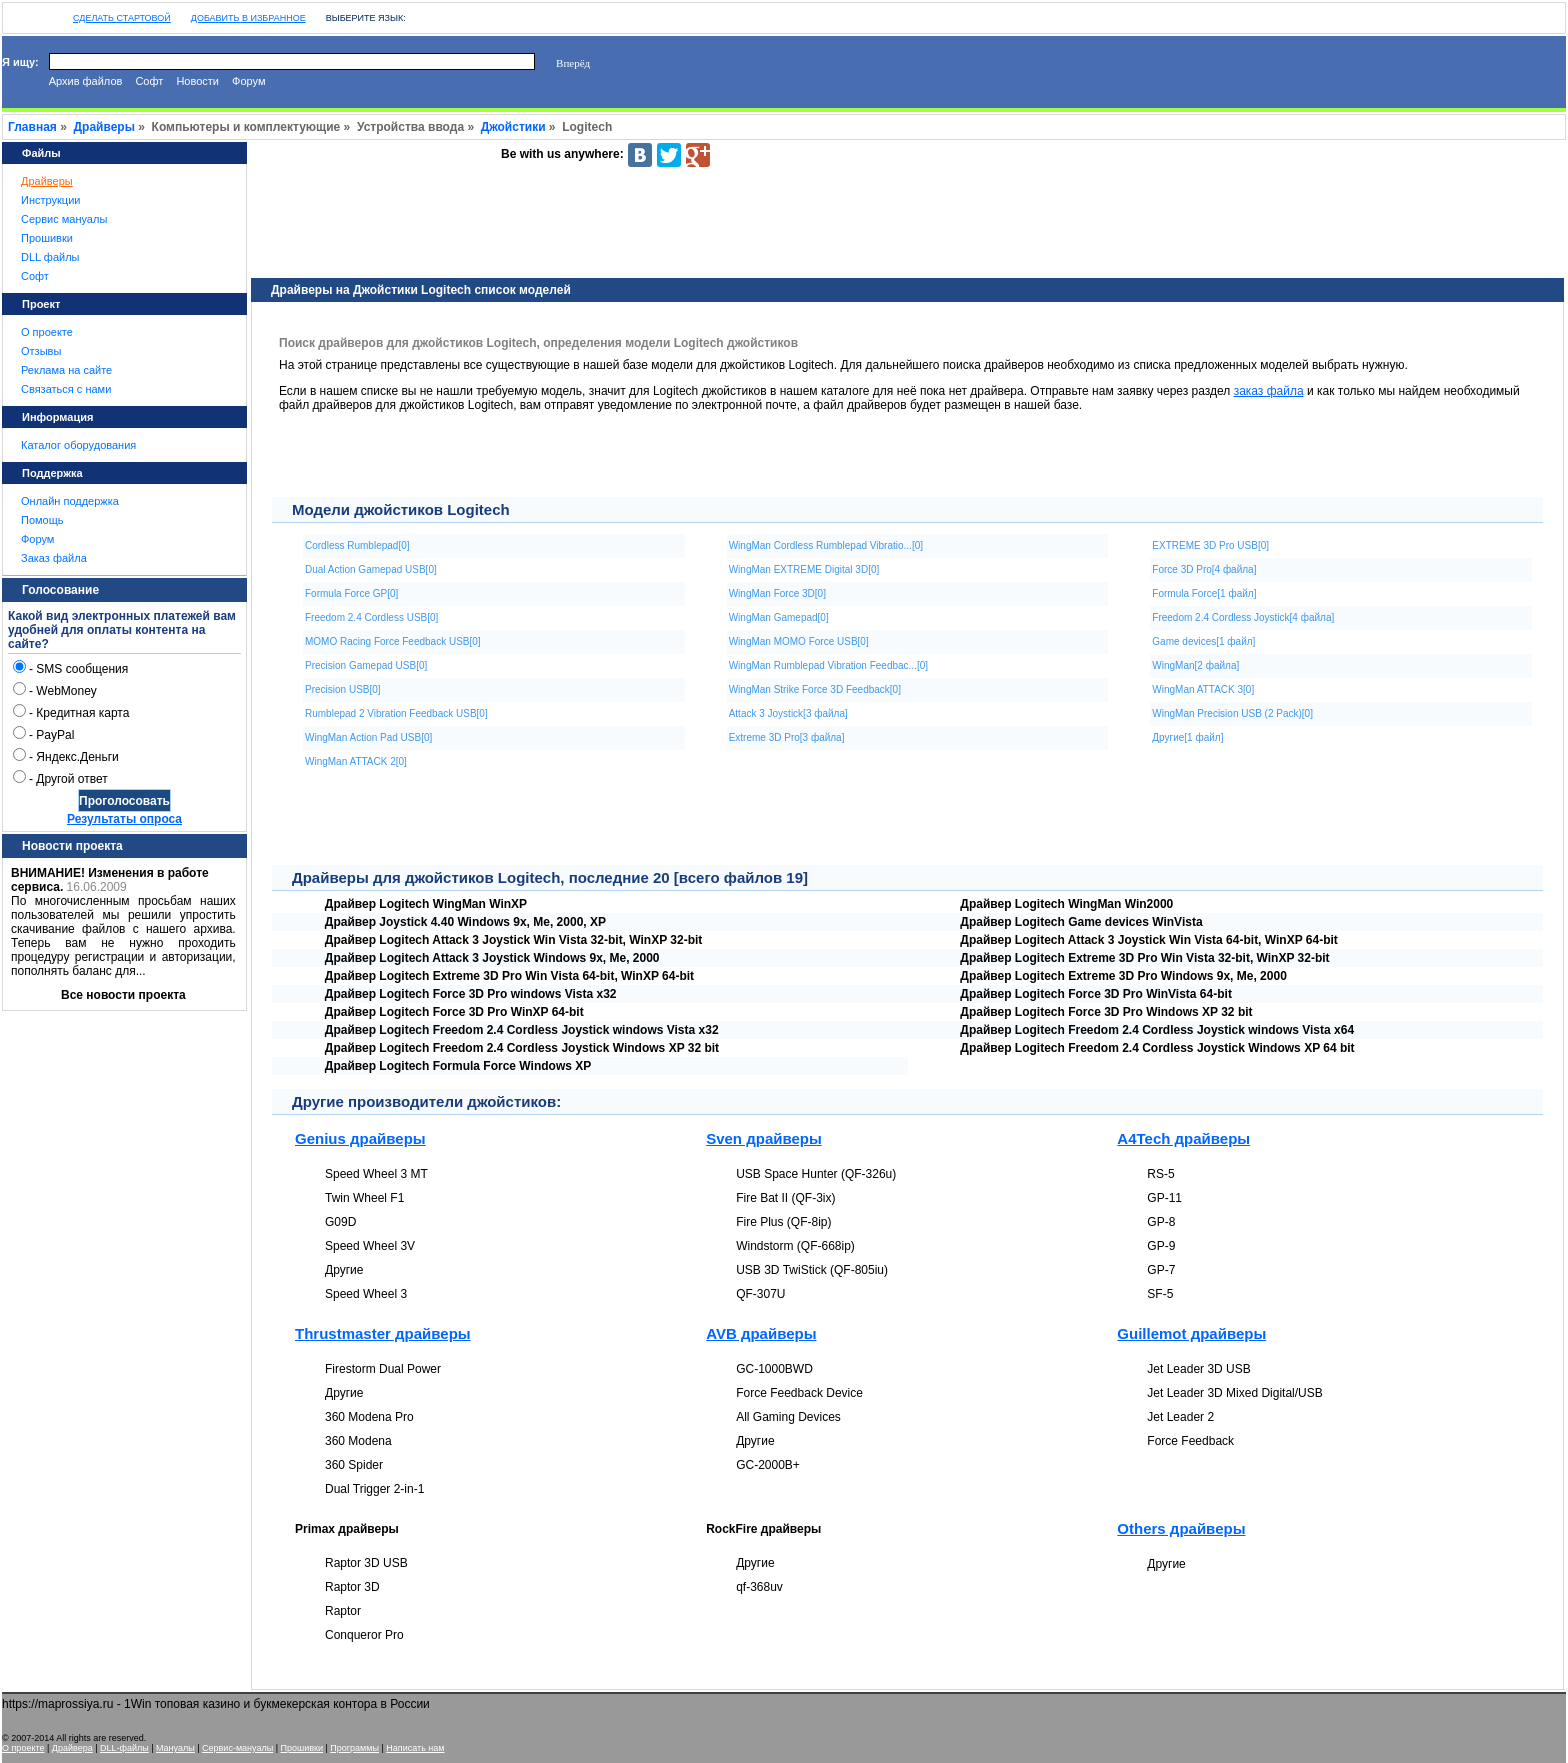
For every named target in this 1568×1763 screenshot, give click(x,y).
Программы (354, 1748)
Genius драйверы (360, 1138)
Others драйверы (1181, 1528)
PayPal (55, 735)
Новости (197, 81)
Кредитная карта (82, 713)
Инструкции (50, 200)
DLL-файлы (124, 1748)
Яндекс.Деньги (77, 757)
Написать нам (415, 1748)
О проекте (47, 332)
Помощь (42, 520)
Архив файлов (86, 81)
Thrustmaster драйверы (383, 1333)
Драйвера (72, 1748)
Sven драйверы (764, 1138)
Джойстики (513, 127)
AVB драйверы (761, 1333)
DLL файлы (50, 257)
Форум (248, 81)
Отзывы (41, 351)
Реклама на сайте (66, 370)
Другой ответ (71, 779)
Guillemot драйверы (1191, 1333)
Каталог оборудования (78, 445)
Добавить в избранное (248, 18)
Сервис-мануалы (237, 1748)
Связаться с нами (66, 389)
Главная (32, 127)
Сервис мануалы (64, 219)
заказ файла (1269, 391)
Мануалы (175, 1748)
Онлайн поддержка (70, 501)
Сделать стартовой (122, 18)
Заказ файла (54, 558)
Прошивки (47, 238)
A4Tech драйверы (1183, 1138)
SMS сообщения (82, 669)
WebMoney (66, 691)
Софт (149, 81)
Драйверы (104, 127)
